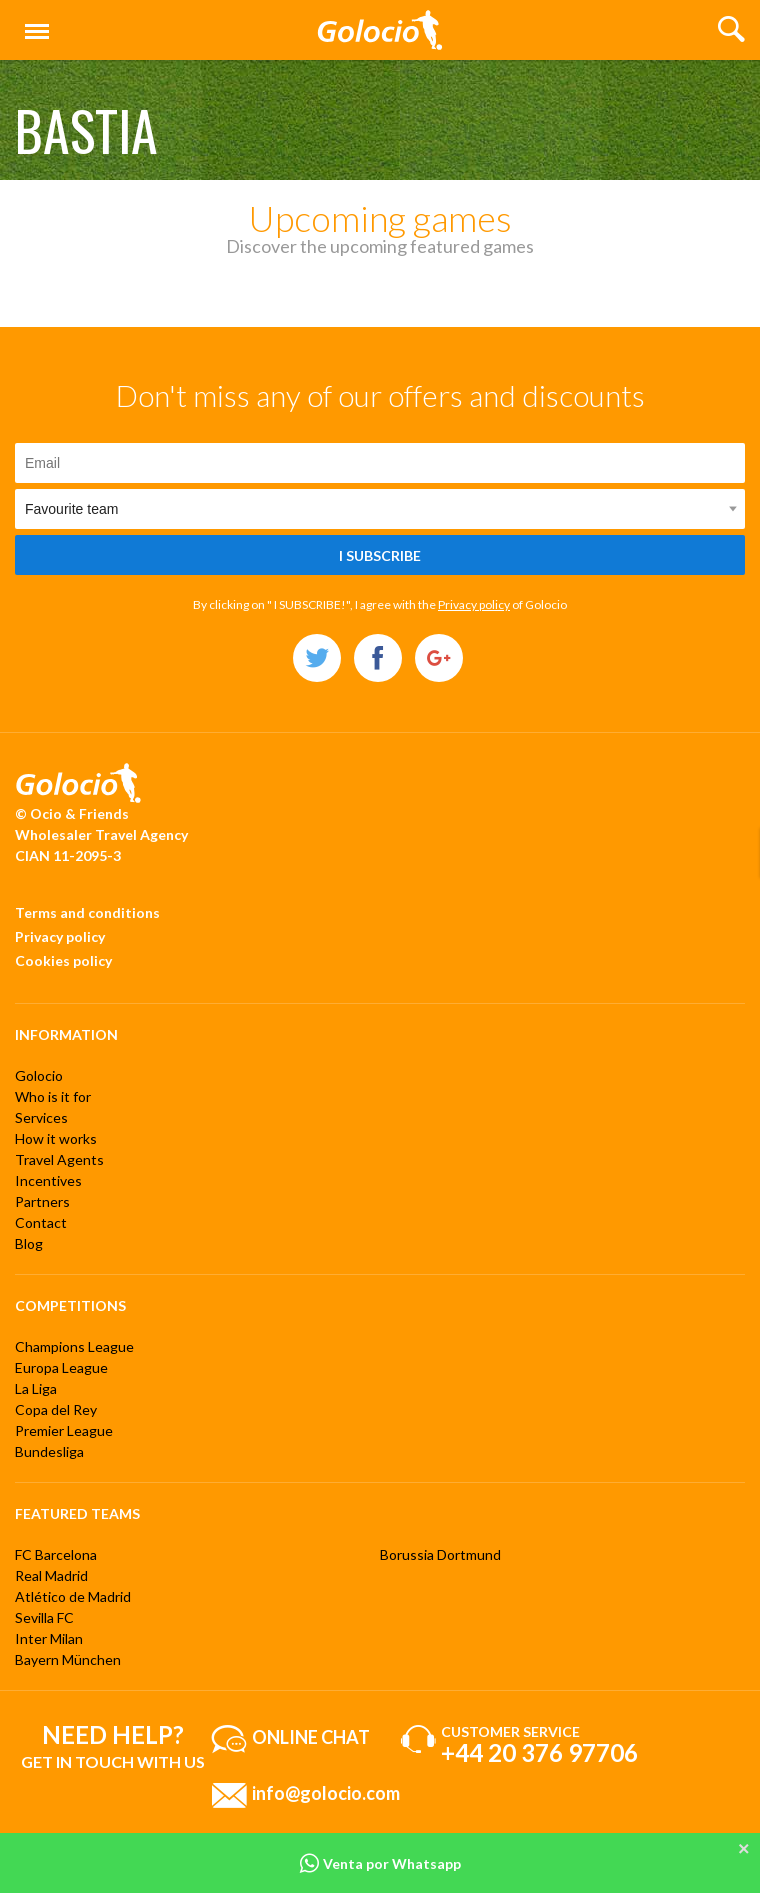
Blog (29, 1243)
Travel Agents (59, 1159)
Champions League (74, 1346)
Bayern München (68, 1659)
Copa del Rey (56, 1409)
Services (41, 1117)
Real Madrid (51, 1575)
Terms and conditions (87, 912)
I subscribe (380, 555)
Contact (41, 1222)
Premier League (64, 1430)
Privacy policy (474, 604)
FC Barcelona (56, 1554)
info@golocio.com (326, 1793)
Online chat (311, 1737)
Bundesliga (49, 1451)
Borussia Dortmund (440, 1554)
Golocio (39, 1075)
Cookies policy (63, 960)
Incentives (48, 1180)
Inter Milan (49, 1638)
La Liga (36, 1388)
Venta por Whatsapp (380, 1863)
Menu (33, 22)
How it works (56, 1138)
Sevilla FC (44, 1617)
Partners (42, 1201)
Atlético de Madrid (73, 1596)
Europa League (61, 1367)
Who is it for (53, 1096)
